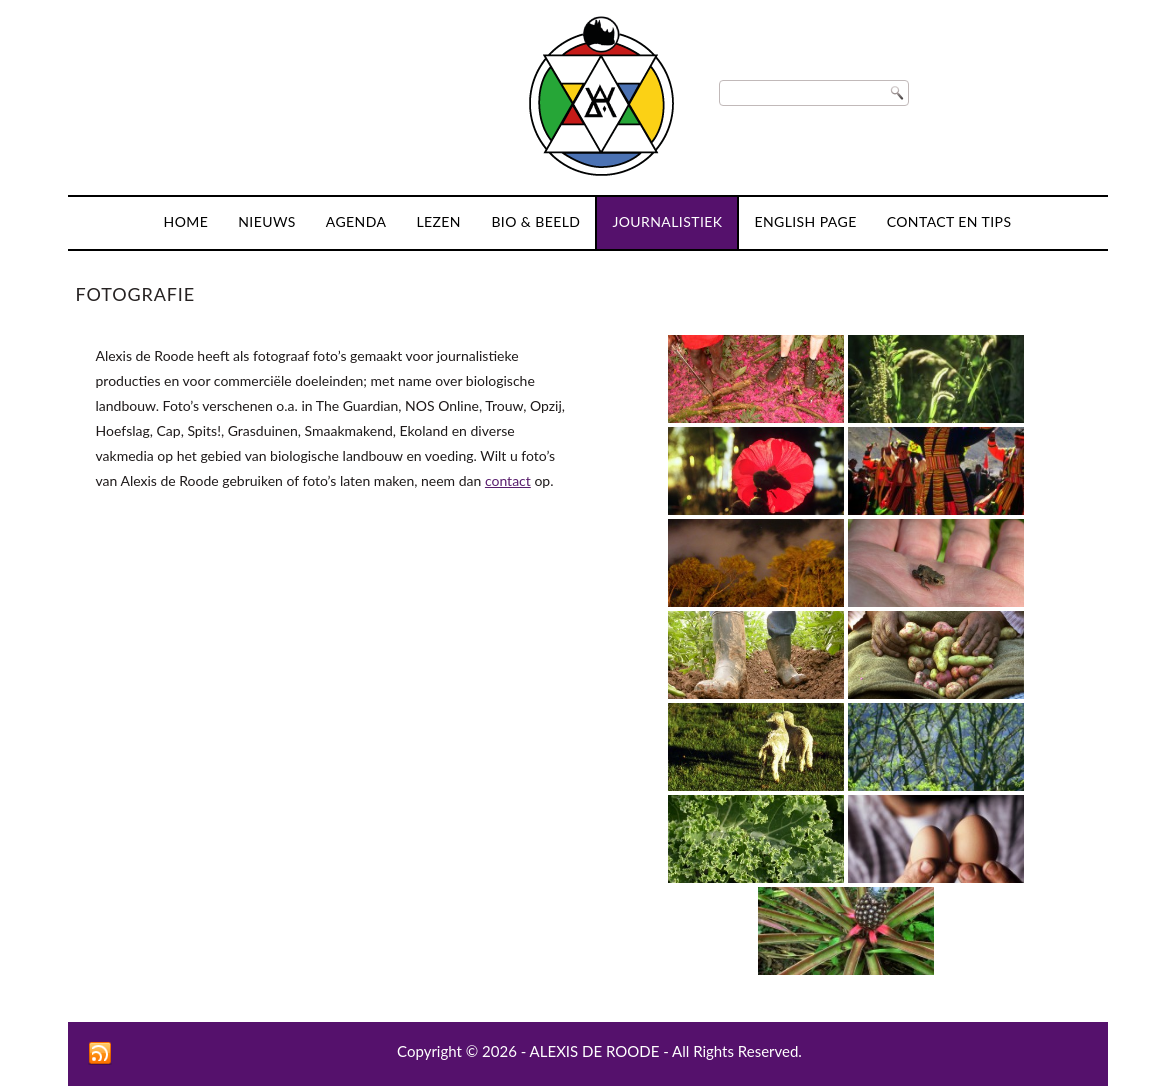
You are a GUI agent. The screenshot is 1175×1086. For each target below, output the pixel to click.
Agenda (356, 221)
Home (186, 221)
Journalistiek (667, 221)
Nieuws (267, 221)
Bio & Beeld (535, 221)
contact (508, 480)
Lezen (438, 221)
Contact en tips (949, 221)
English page (805, 221)
